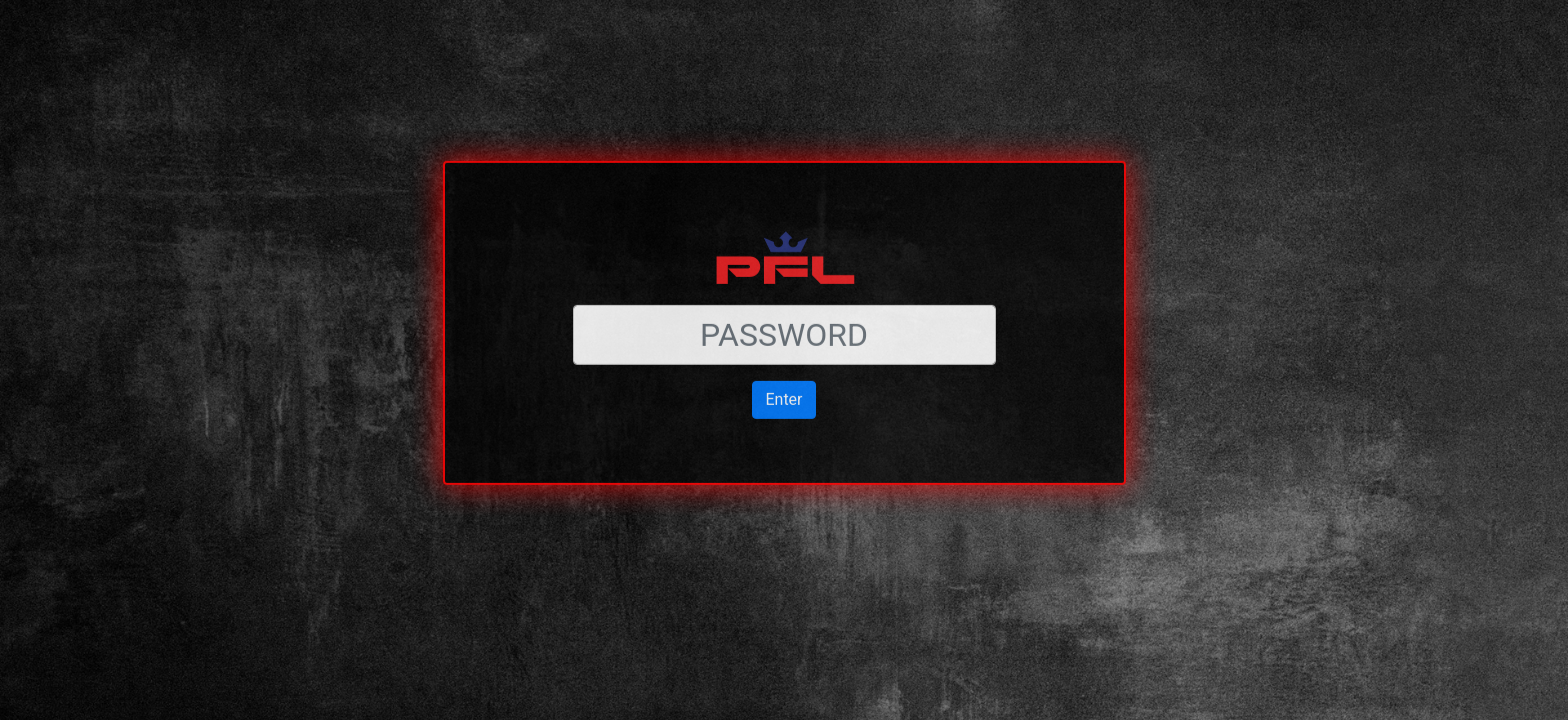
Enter (783, 366)
